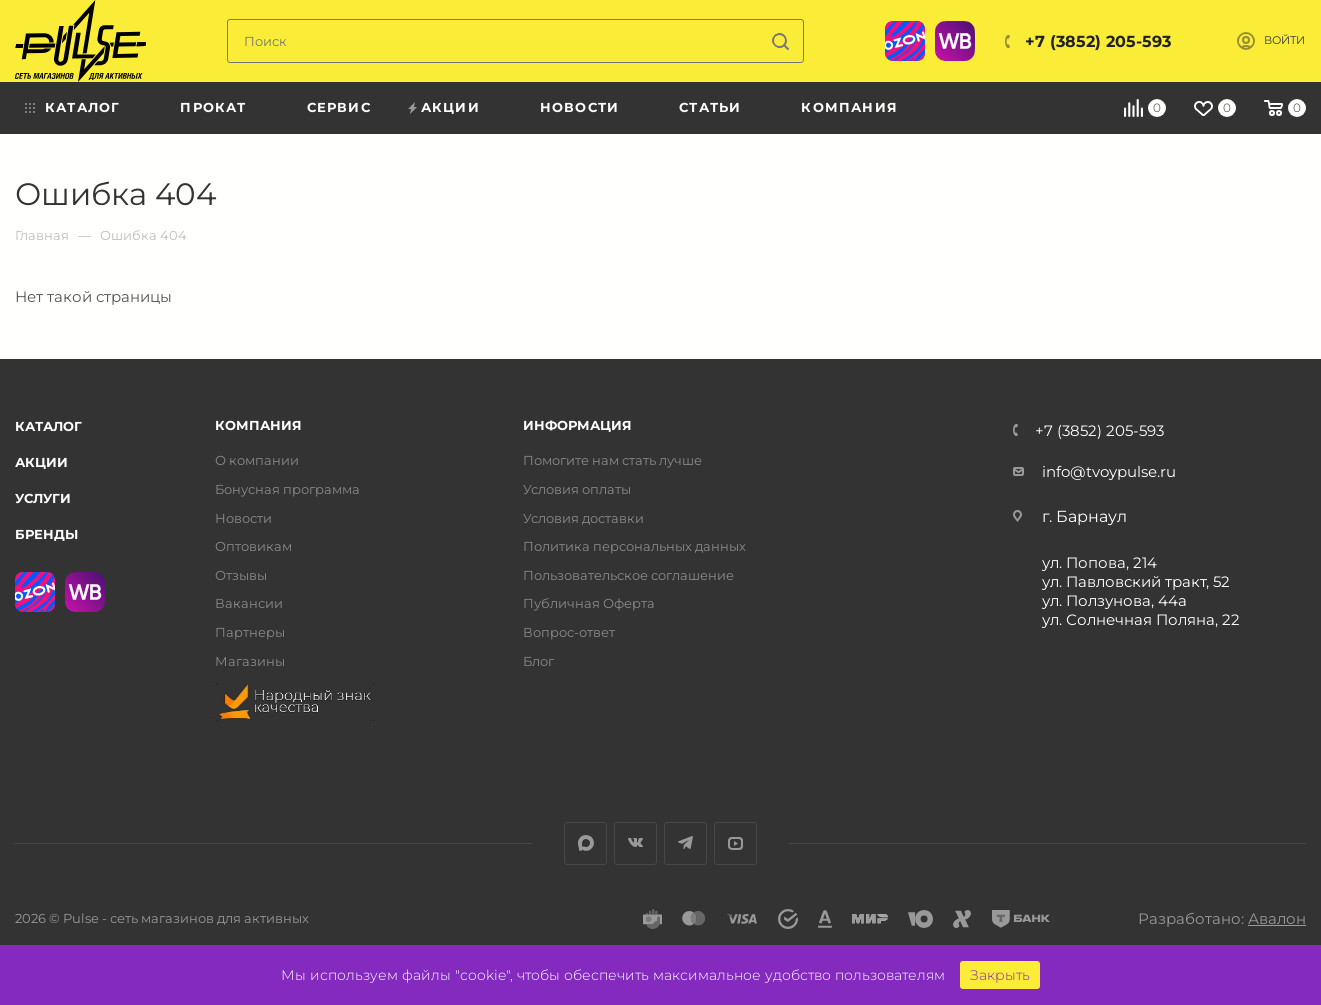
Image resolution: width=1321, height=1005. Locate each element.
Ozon (905, 41)
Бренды (46, 534)
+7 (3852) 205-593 (1098, 41)
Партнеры (250, 632)
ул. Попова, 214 (1099, 562)
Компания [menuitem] (849, 107)
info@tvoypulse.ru (1109, 471)
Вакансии (249, 603)
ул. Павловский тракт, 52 (1136, 581)
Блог (538, 661)
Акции (41, 462)
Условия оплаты (577, 489)
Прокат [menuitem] (213, 107)
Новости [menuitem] (579, 107)
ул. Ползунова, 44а (1114, 600)
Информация (577, 425)
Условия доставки (583, 518)
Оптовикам (253, 546)
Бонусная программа (287, 489)
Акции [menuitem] (450, 107)
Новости (243, 518)
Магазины (250, 661)
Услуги (43, 498)
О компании (257, 460)
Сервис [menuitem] (339, 107)
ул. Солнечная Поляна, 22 (1141, 619)
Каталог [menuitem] (82, 107)
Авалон (1277, 918)
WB (955, 41)
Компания (258, 425)
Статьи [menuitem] (710, 107)
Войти (1284, 40)
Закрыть (1000, 975)
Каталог (48, 426)
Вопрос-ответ (569, 632)
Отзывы (241, 575)
